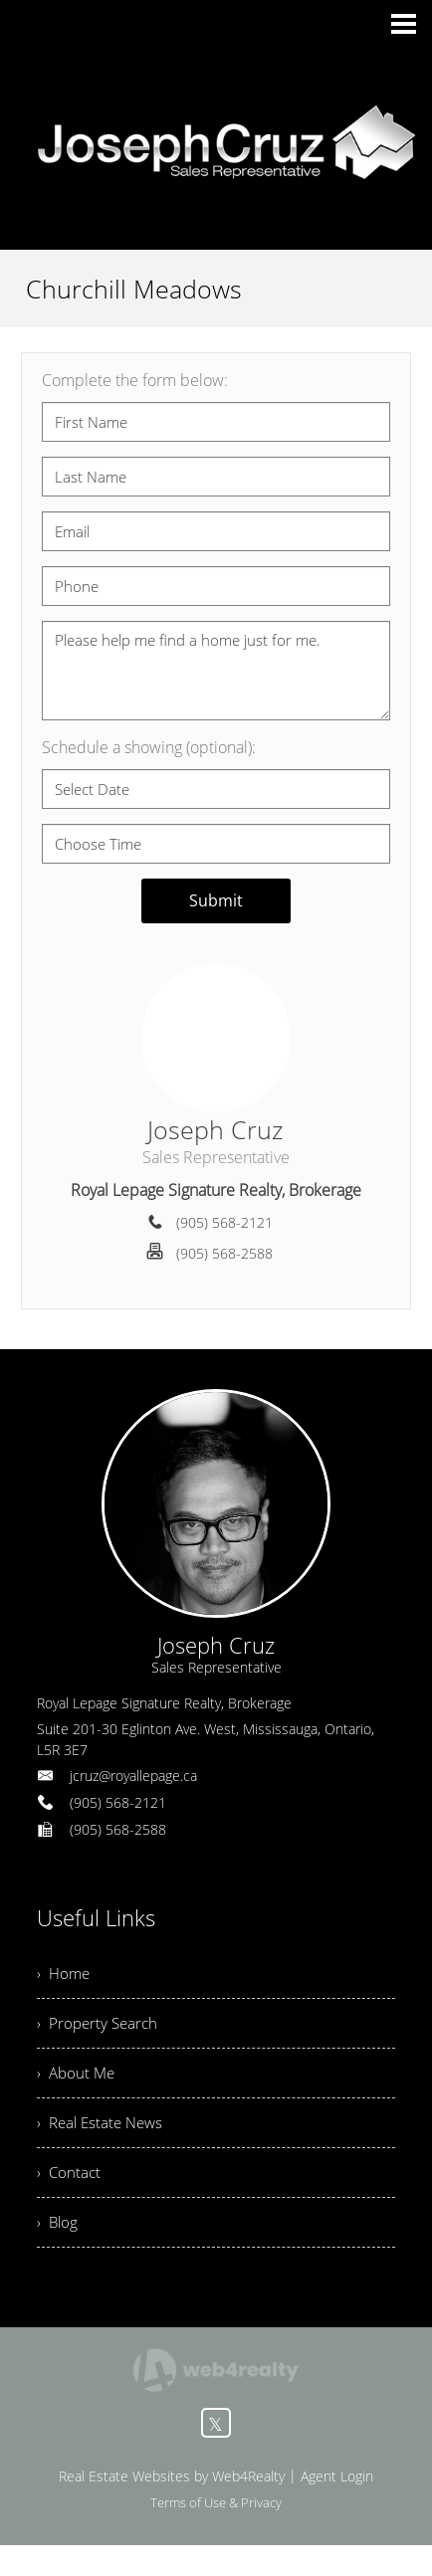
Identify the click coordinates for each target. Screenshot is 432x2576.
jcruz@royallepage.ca (133, 1775)
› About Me (77, 2085)
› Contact (70, 2195)
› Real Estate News (103, 2140)
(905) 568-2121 (224, 1222)
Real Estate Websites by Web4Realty (172, 2506)
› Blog (58, 2250)
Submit (216, 900)
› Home (65, 1976)
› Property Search (99, 2031)
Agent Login (337, 2506)
